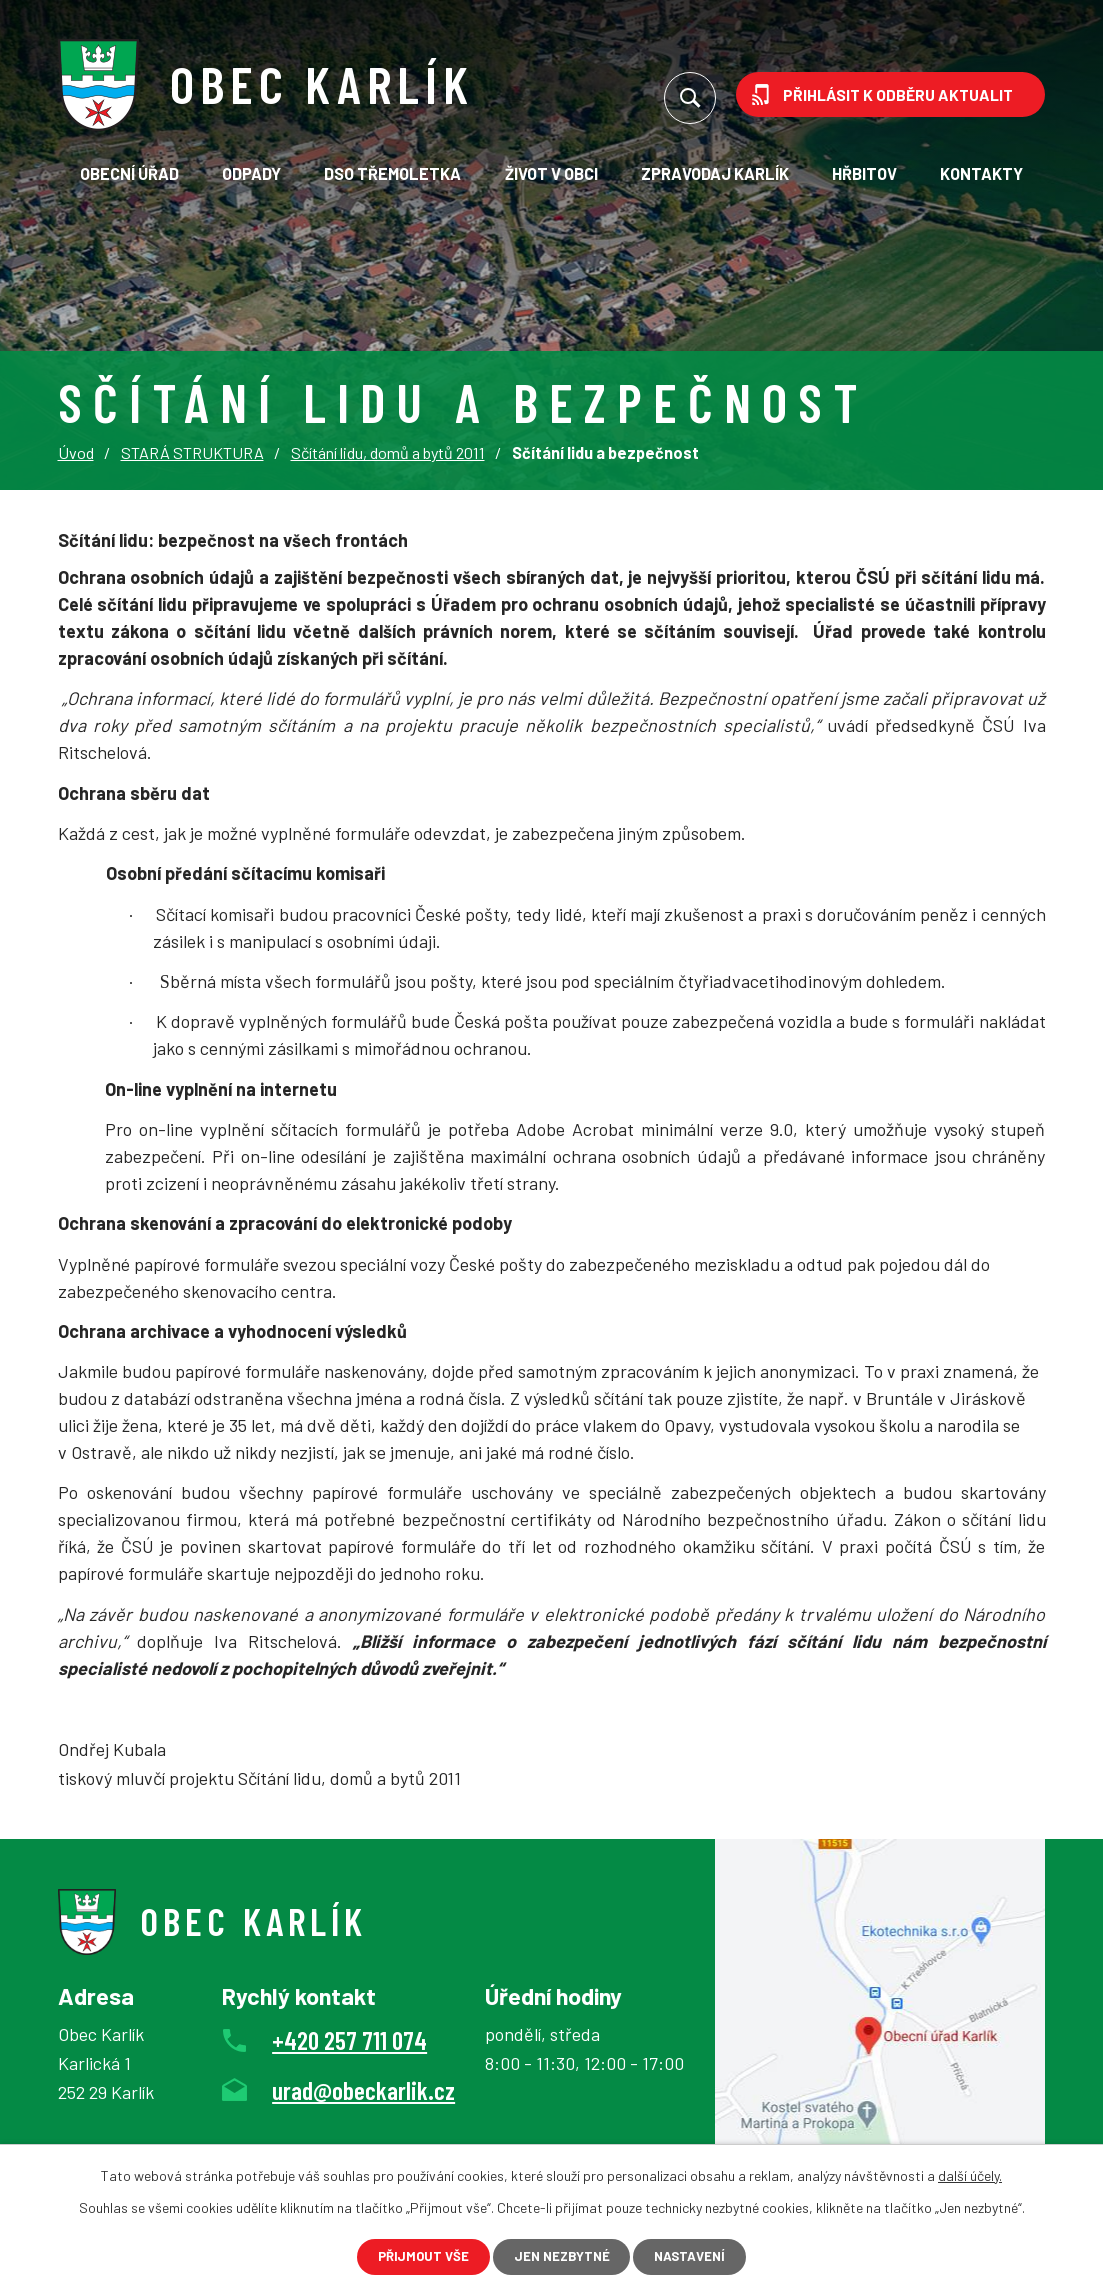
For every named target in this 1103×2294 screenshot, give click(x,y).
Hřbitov (864, 173)
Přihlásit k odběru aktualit (898, 94)
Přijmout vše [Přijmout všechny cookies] (405, 2254)
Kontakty (981, 173)
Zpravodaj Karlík (715, 173)
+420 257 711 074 (349, 2040)
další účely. (970, 2171)
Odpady (251, 173)
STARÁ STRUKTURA (192, 452)
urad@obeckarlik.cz (363, 2090)
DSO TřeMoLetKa (392, 173)
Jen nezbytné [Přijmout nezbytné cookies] (562, 2254)
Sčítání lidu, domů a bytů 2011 (388, 452)
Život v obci (551, 173)
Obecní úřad (129, 173)
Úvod (76, 452)
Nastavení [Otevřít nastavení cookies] (708, 2254)
